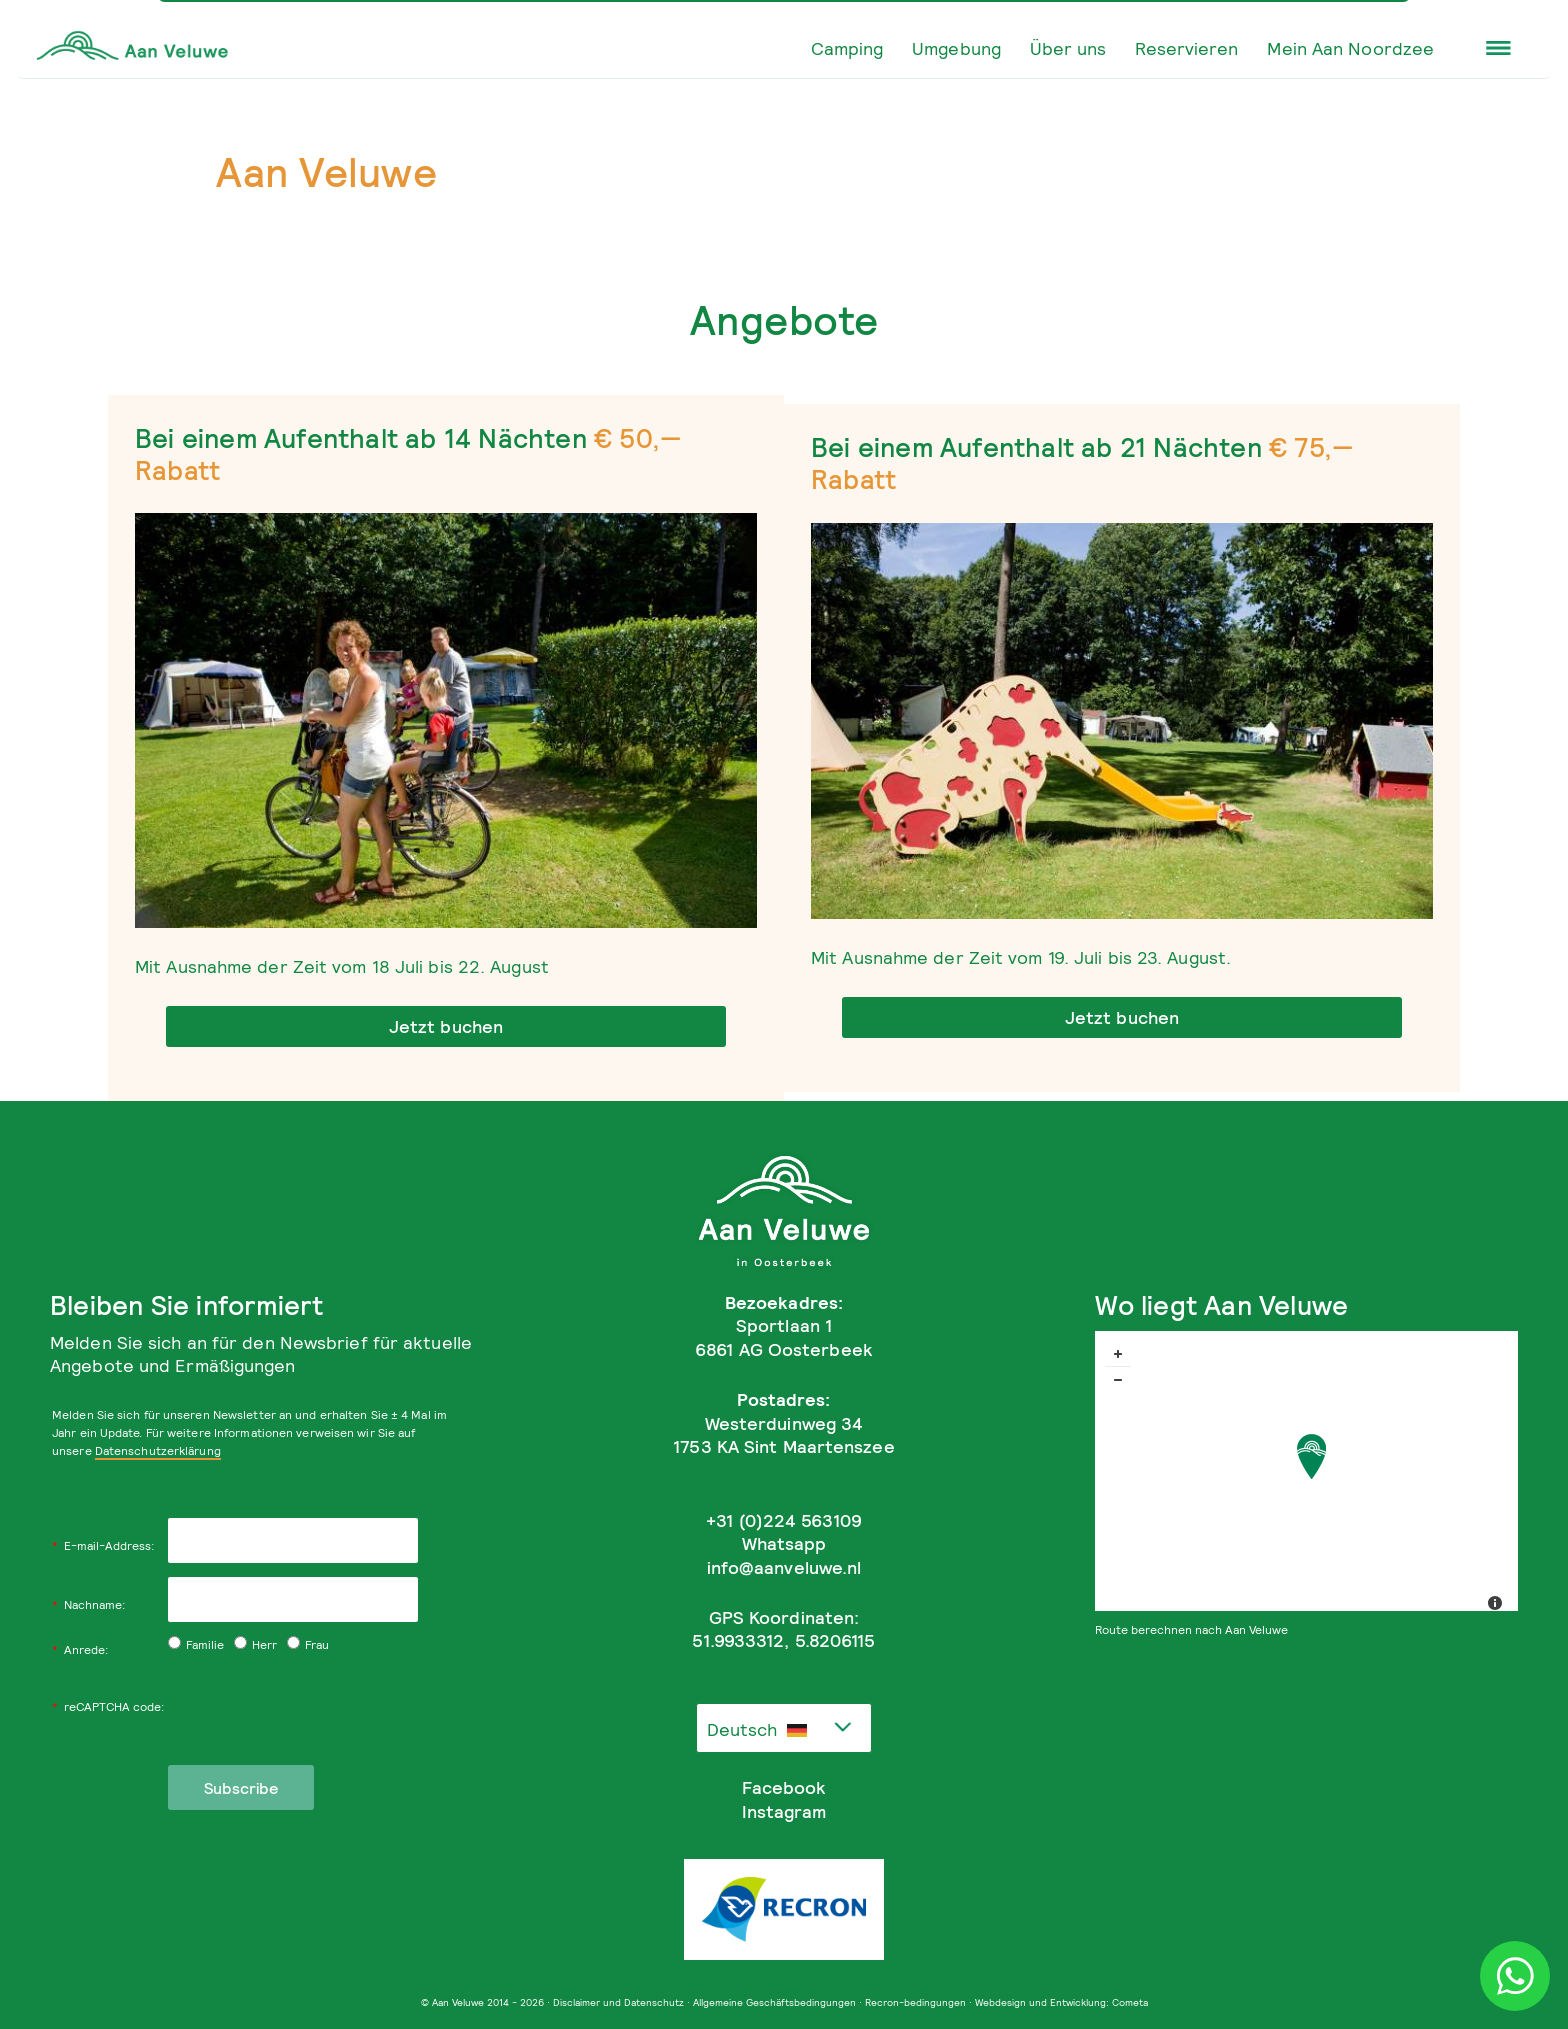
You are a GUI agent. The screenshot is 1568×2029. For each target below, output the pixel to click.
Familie (196, 1644)
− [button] (1118, 1380)
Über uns (1068, 48)
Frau (308, 1644)
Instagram (784, 1811)
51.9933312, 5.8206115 (783, 1640)
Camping (847, 48)
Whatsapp (784, 1543)
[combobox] (784, 1728)
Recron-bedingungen (915, 2002)
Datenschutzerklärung (158, 1450)
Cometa (1130, 2002)
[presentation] (320, 1707)
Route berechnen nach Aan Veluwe (1191, 1629)
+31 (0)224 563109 (784, 1520)
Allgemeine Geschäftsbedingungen (774, 2002)
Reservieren (1186, 48)
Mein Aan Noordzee (1350, 48)
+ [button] (1118, 1354)
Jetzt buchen (446, 1026)
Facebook (784, 1787)
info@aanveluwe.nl (784, 1567)
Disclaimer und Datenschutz (618, 2002)
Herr (255, 1644)
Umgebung (956, 48)
